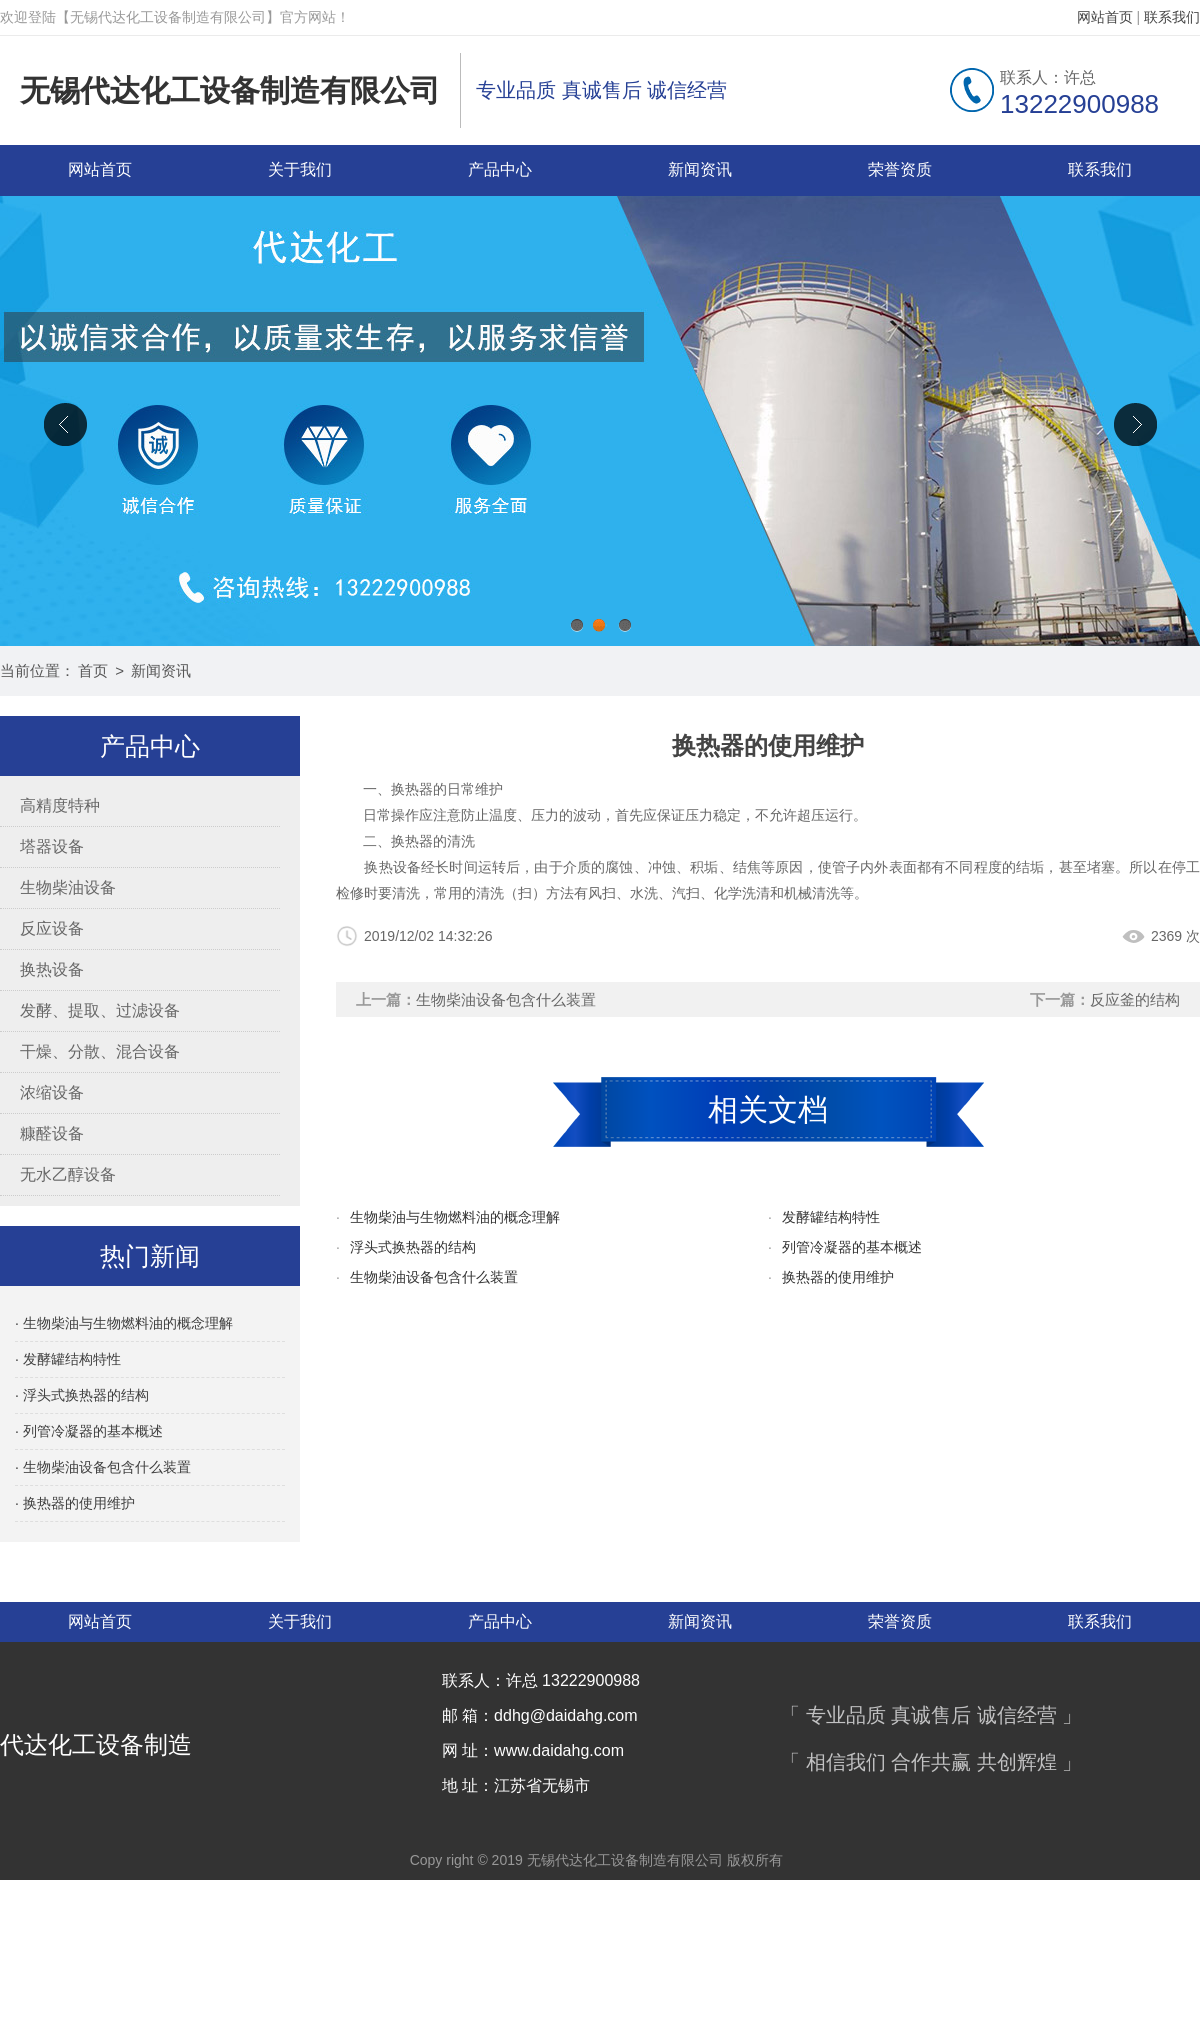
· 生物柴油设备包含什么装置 (103, 1467)
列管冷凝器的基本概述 (852, 1247)
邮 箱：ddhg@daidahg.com (540, 1715)
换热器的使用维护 (838, 1277)
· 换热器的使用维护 (75, 1503)
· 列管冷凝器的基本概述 (89, 1431)
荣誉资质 (900, 169)
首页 (93, 670)
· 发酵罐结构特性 (68, 1359)
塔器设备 (52, 846)
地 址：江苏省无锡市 (516, 1785)
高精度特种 (60, 805)
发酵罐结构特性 (831, 1217)
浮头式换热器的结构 (413, 1247)
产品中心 (500, 169)
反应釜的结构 (1135, 999)
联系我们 (1172, 17)
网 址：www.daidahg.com (533, 1750)
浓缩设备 (52, 1092)
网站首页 (1105, 17)
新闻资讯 (700, 169)
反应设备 (52, 928)
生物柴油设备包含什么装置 (506, 999)
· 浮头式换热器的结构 (82, 1395)
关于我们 (300, 169)
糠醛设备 (52, 1133)
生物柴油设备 (68, 887)
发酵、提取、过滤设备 (100, 1010)
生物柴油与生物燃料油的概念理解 (455, 1217)
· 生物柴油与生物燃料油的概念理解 (124, 1323)
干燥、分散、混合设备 (100, 1051)
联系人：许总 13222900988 (541, 1680)
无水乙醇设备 (68, 1174)
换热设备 (52, 969)
